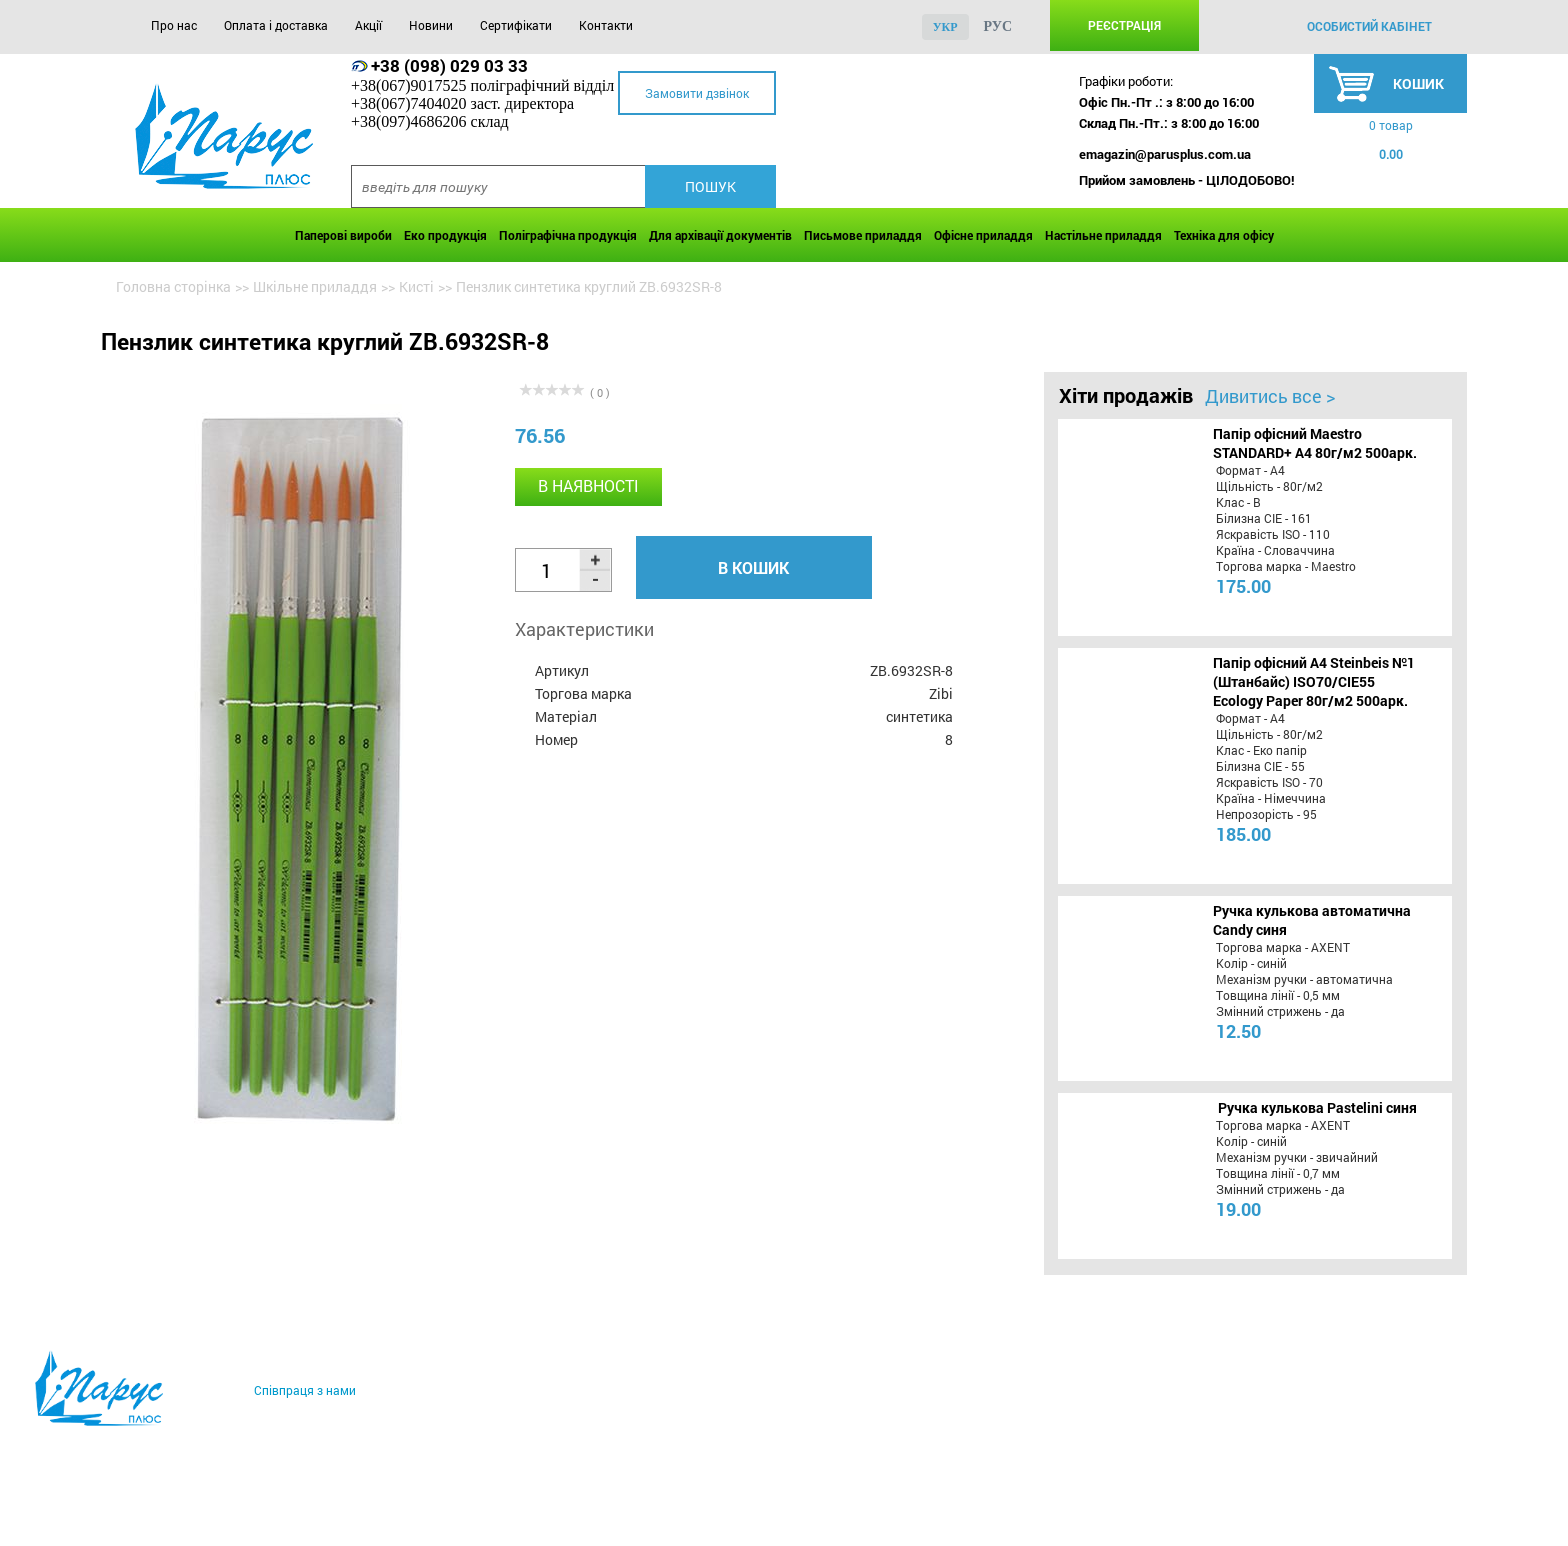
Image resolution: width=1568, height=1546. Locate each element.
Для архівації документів (720, 235)
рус (998, 26)
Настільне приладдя (1103, 235)
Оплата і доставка (276, 25)
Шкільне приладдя (315, 286)
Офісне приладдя (983, 235)
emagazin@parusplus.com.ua (1165, 154)
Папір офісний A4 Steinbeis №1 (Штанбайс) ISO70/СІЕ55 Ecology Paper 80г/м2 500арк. (1314, 681)
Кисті (416, 286)
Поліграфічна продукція (568, 235)
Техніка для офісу (1224, 235)
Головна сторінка (173, 286)
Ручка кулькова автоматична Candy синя (1312, 920)
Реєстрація (1124, 25)
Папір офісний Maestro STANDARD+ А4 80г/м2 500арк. (1315, 443)
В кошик (753, 567)
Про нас (174, 25)
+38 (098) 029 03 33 (449, 65)
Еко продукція (445, 235)
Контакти (606, 25)
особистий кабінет (1369, 26)
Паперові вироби (343, 235)
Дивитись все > (1270, 396)
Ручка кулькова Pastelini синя (1317, 1107)
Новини (431, 25)
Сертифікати (516, 25)
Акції (368, 25)
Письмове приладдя (863, 235)
